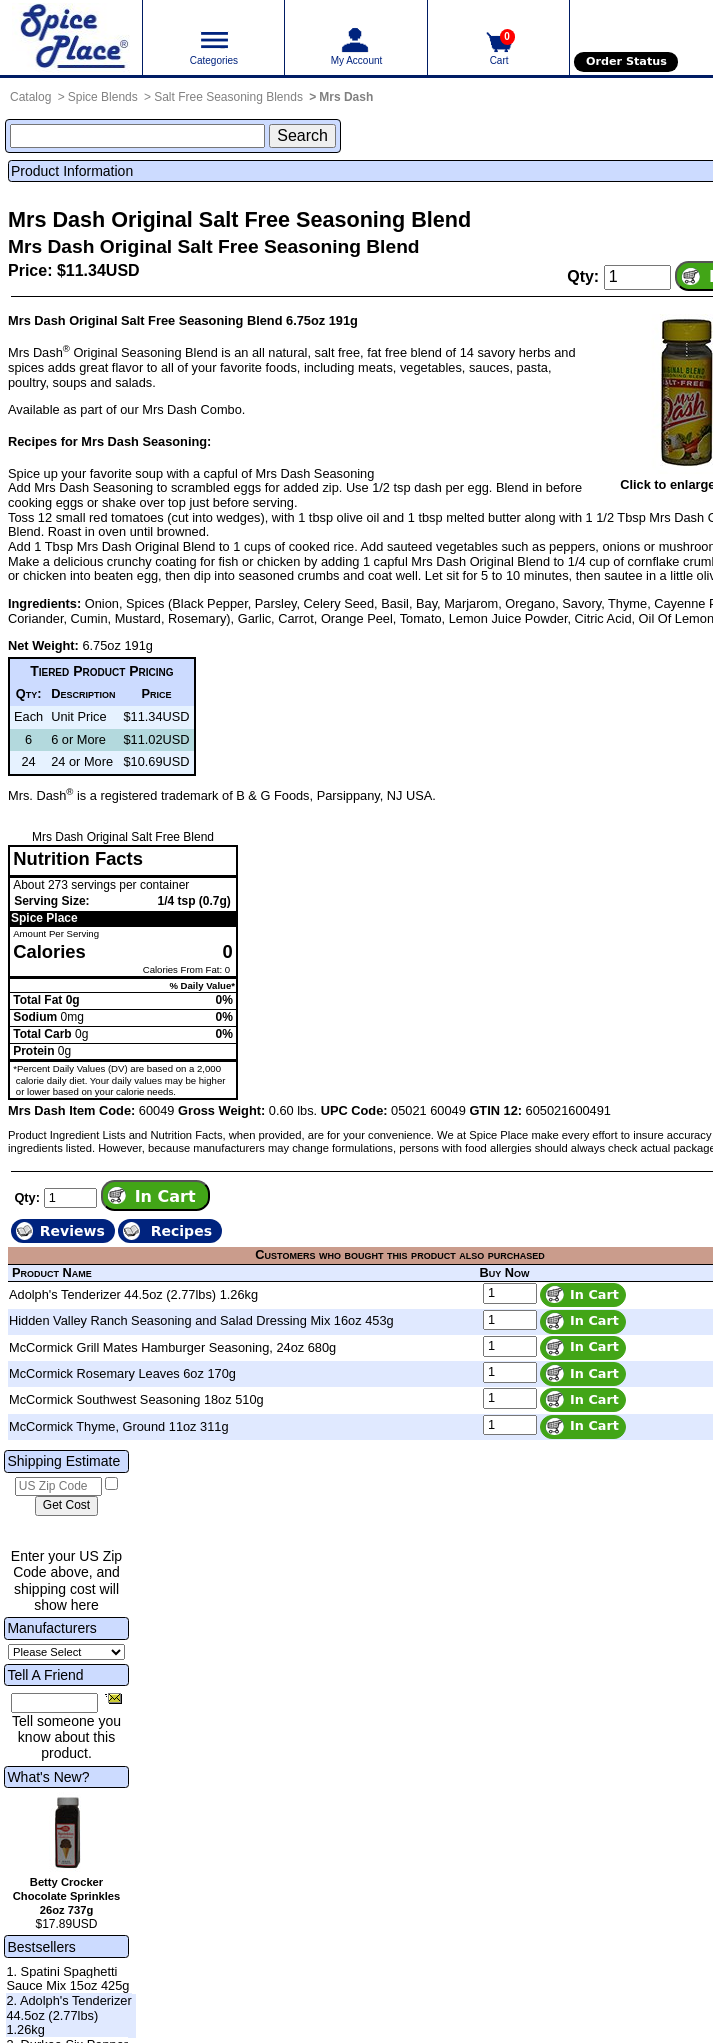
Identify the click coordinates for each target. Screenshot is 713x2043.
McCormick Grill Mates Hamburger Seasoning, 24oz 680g (172, 1347)
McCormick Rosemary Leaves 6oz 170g (122, 1373)
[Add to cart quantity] (637, 277)
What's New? (48, 1777)
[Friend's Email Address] (54, 1703)
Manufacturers (51, 1628)
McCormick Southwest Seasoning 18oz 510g (136, 1399)
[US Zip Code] (58, 1487)
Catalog (30, 97)
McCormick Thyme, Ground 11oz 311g (119, 1426)
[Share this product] (113, 1698)
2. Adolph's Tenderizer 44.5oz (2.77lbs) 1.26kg (68, 2015)
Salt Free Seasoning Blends (228, 97)
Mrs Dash (346, 97)
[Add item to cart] (155, 1195)
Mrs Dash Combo (192, 409)
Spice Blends (103, 97)
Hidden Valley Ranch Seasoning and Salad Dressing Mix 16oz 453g (201, 1320)
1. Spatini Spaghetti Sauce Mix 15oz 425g (67, 1979)
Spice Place (44, 918)
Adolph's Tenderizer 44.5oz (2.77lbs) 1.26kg (133, 1294)
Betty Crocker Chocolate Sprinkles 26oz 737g (67, 1896)
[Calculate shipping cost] (66, 1506)
